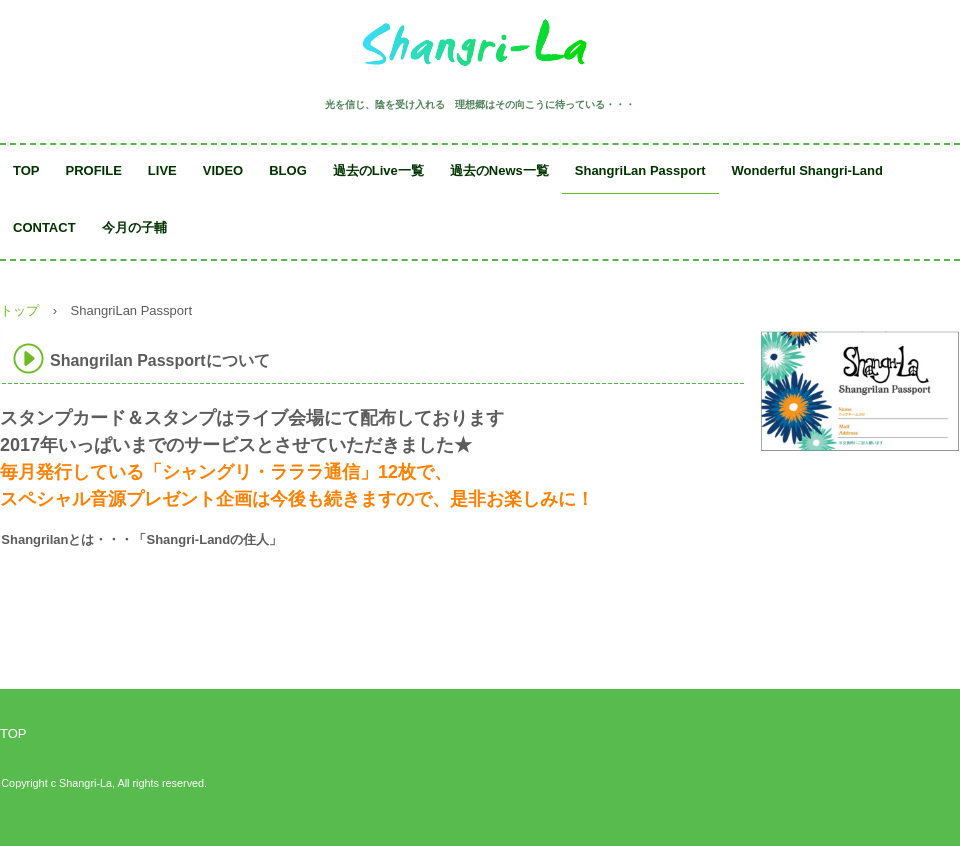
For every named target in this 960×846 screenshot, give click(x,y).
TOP (26, 170)
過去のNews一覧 (499, 170)
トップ (19, 310)
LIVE (162, 170)
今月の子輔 (134, 227)
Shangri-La (480, 47)
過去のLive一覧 (378, 170)
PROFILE (94, 170)
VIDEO (223, 170)
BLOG (288, 170)
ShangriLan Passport (640, 170)
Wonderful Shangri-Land (807, 170)
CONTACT (44, 227)
